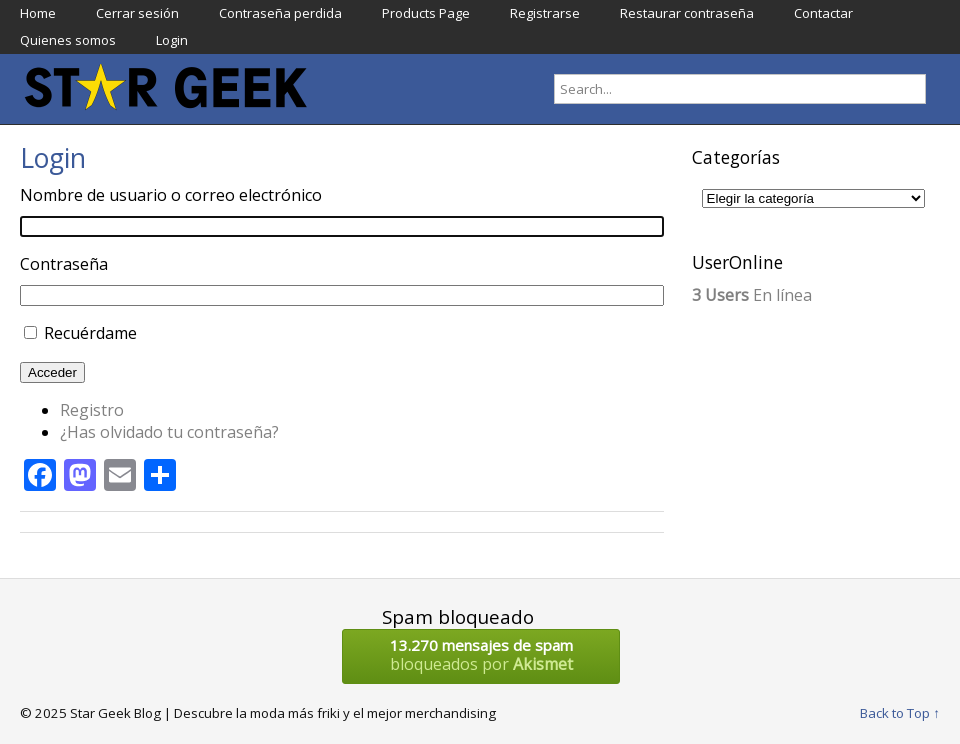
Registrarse (545, 13)
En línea (752, 295)
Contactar (823, 13)
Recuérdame (90, 333)
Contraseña (64, 264)
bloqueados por (481, 655)
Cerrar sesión (137, 13)
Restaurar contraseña (687, 13)
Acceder (52, 372)
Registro (92, 410)
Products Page (426, 13)
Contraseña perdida (280, 13)
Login (172, 40)
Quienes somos (68, 40)
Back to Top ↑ (900, 713)
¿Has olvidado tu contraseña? (169, 432)
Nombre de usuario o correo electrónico (171, 195)
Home (38, 13)
